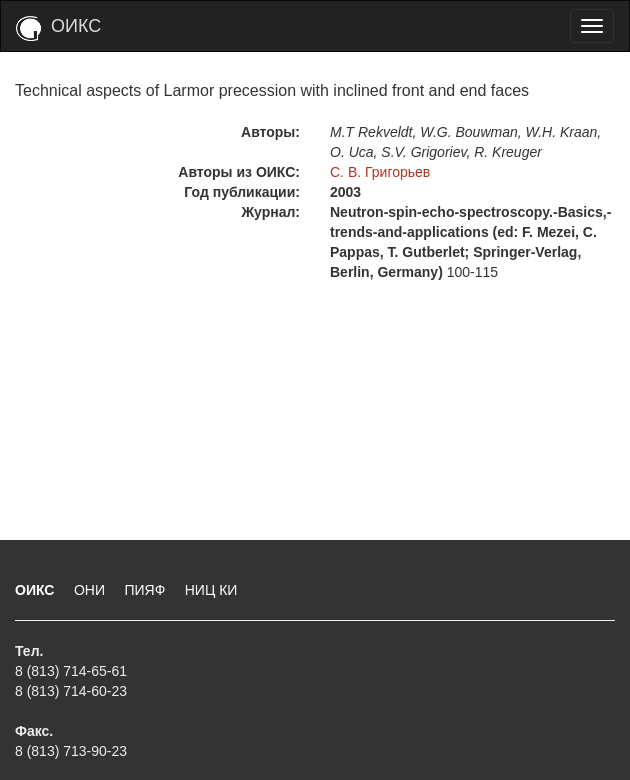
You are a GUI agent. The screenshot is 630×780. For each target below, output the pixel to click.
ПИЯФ (146, 590)
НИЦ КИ (211, 590)
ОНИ (91, 590)
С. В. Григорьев (380, 172)
